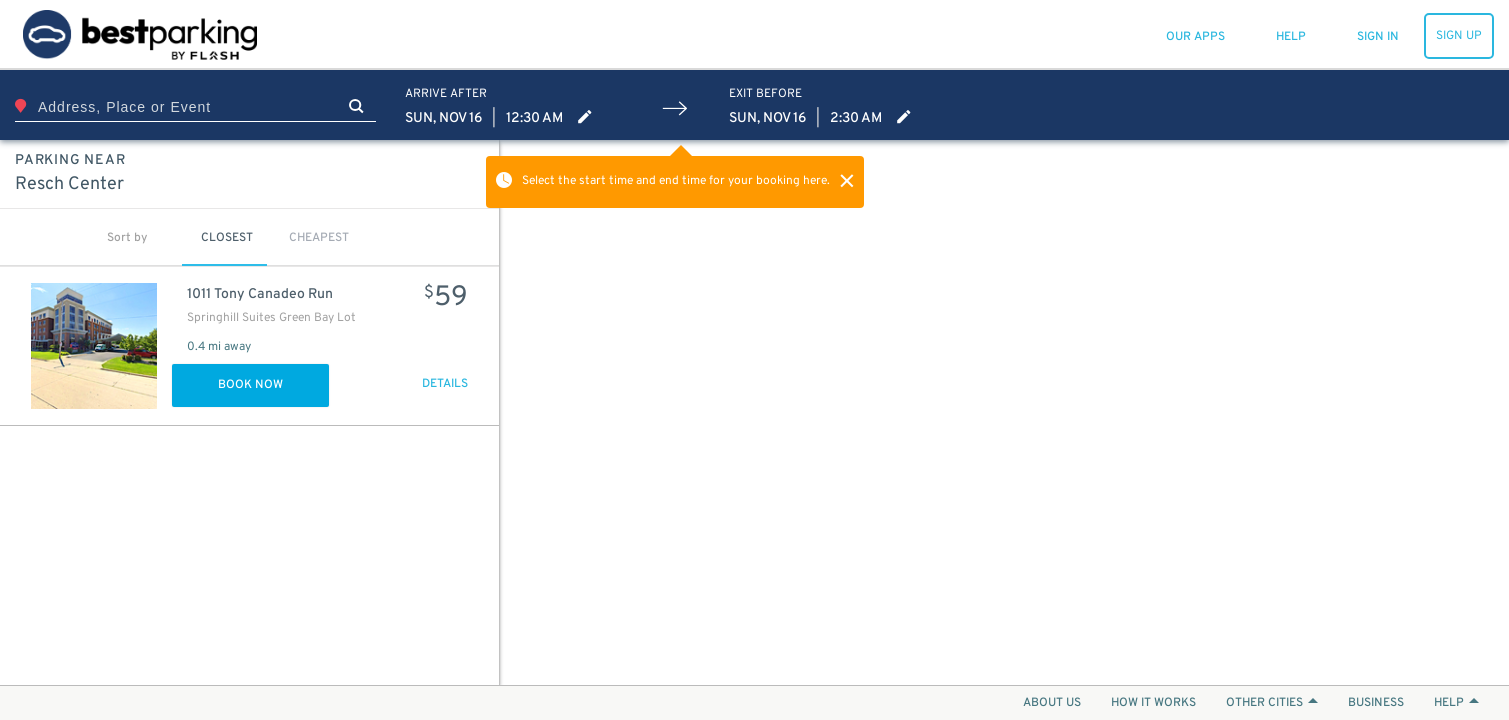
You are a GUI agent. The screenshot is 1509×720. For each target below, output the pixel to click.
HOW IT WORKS (1153, 703)
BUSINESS (1376, 703)
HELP (1456, 703)
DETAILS (445, 384)
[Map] (1004, 412)
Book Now (250, 385)
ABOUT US (1052, 703)
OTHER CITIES (1272, 703)
